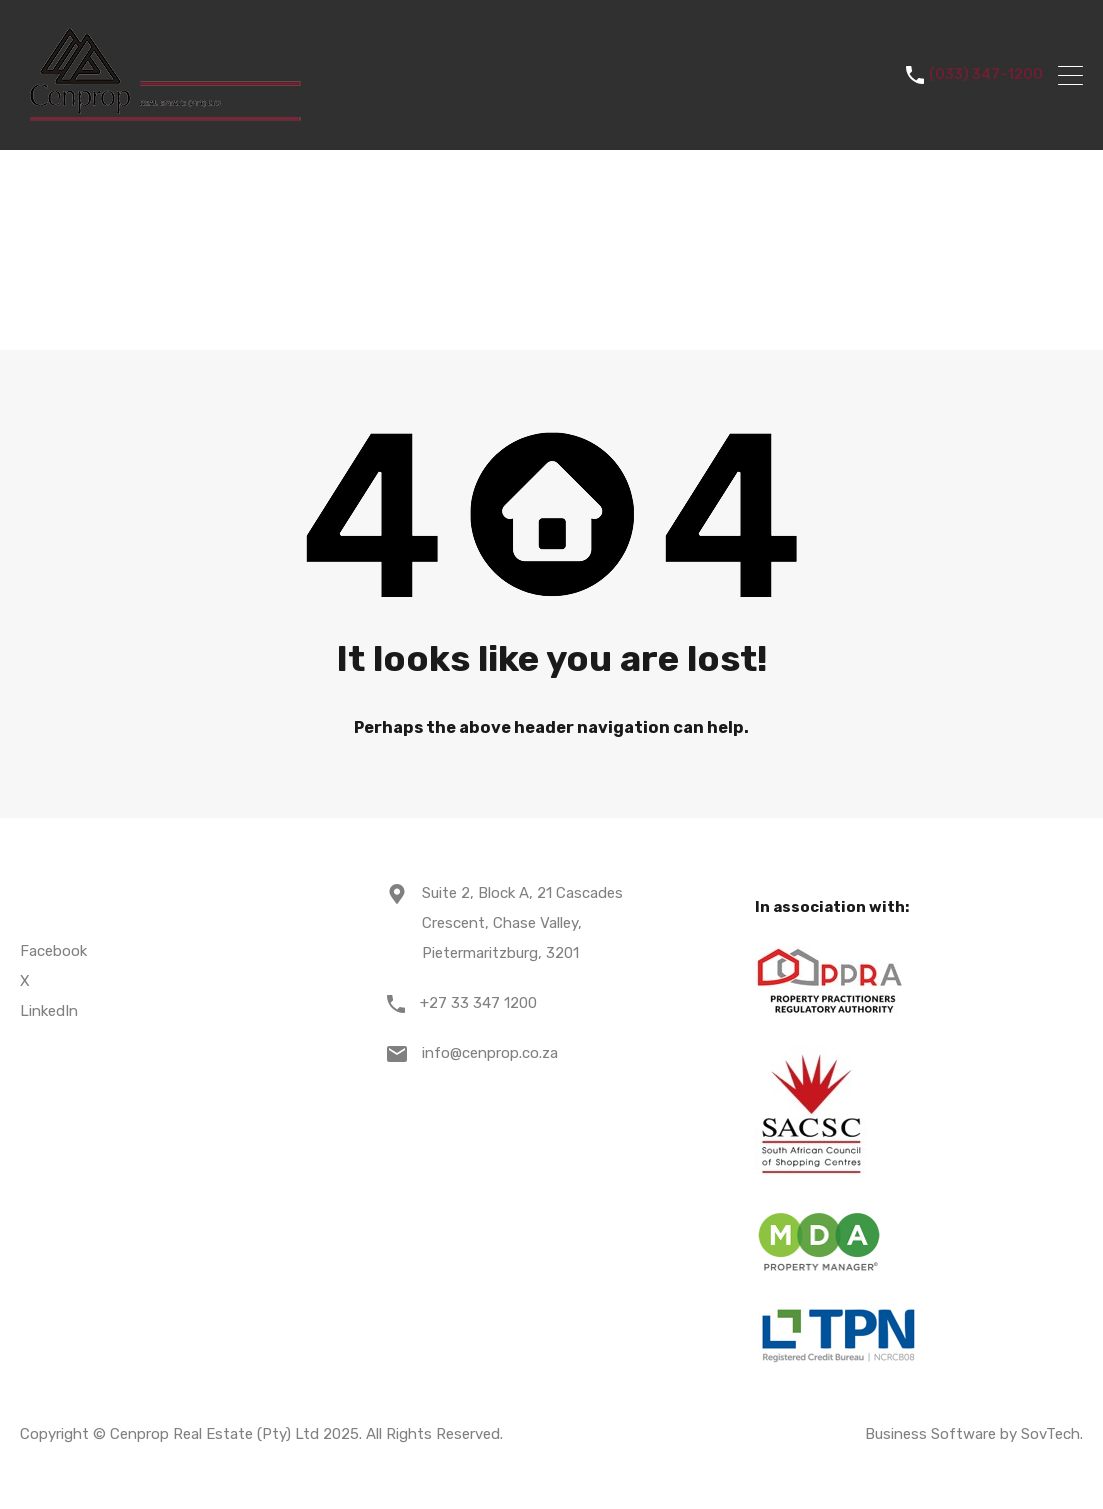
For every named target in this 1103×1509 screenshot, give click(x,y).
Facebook (53, 951)
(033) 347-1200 (986, 75)
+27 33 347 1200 (478, 1003)
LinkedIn (49, 1011)
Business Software (930, 1434)
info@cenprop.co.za (490, 1053)
